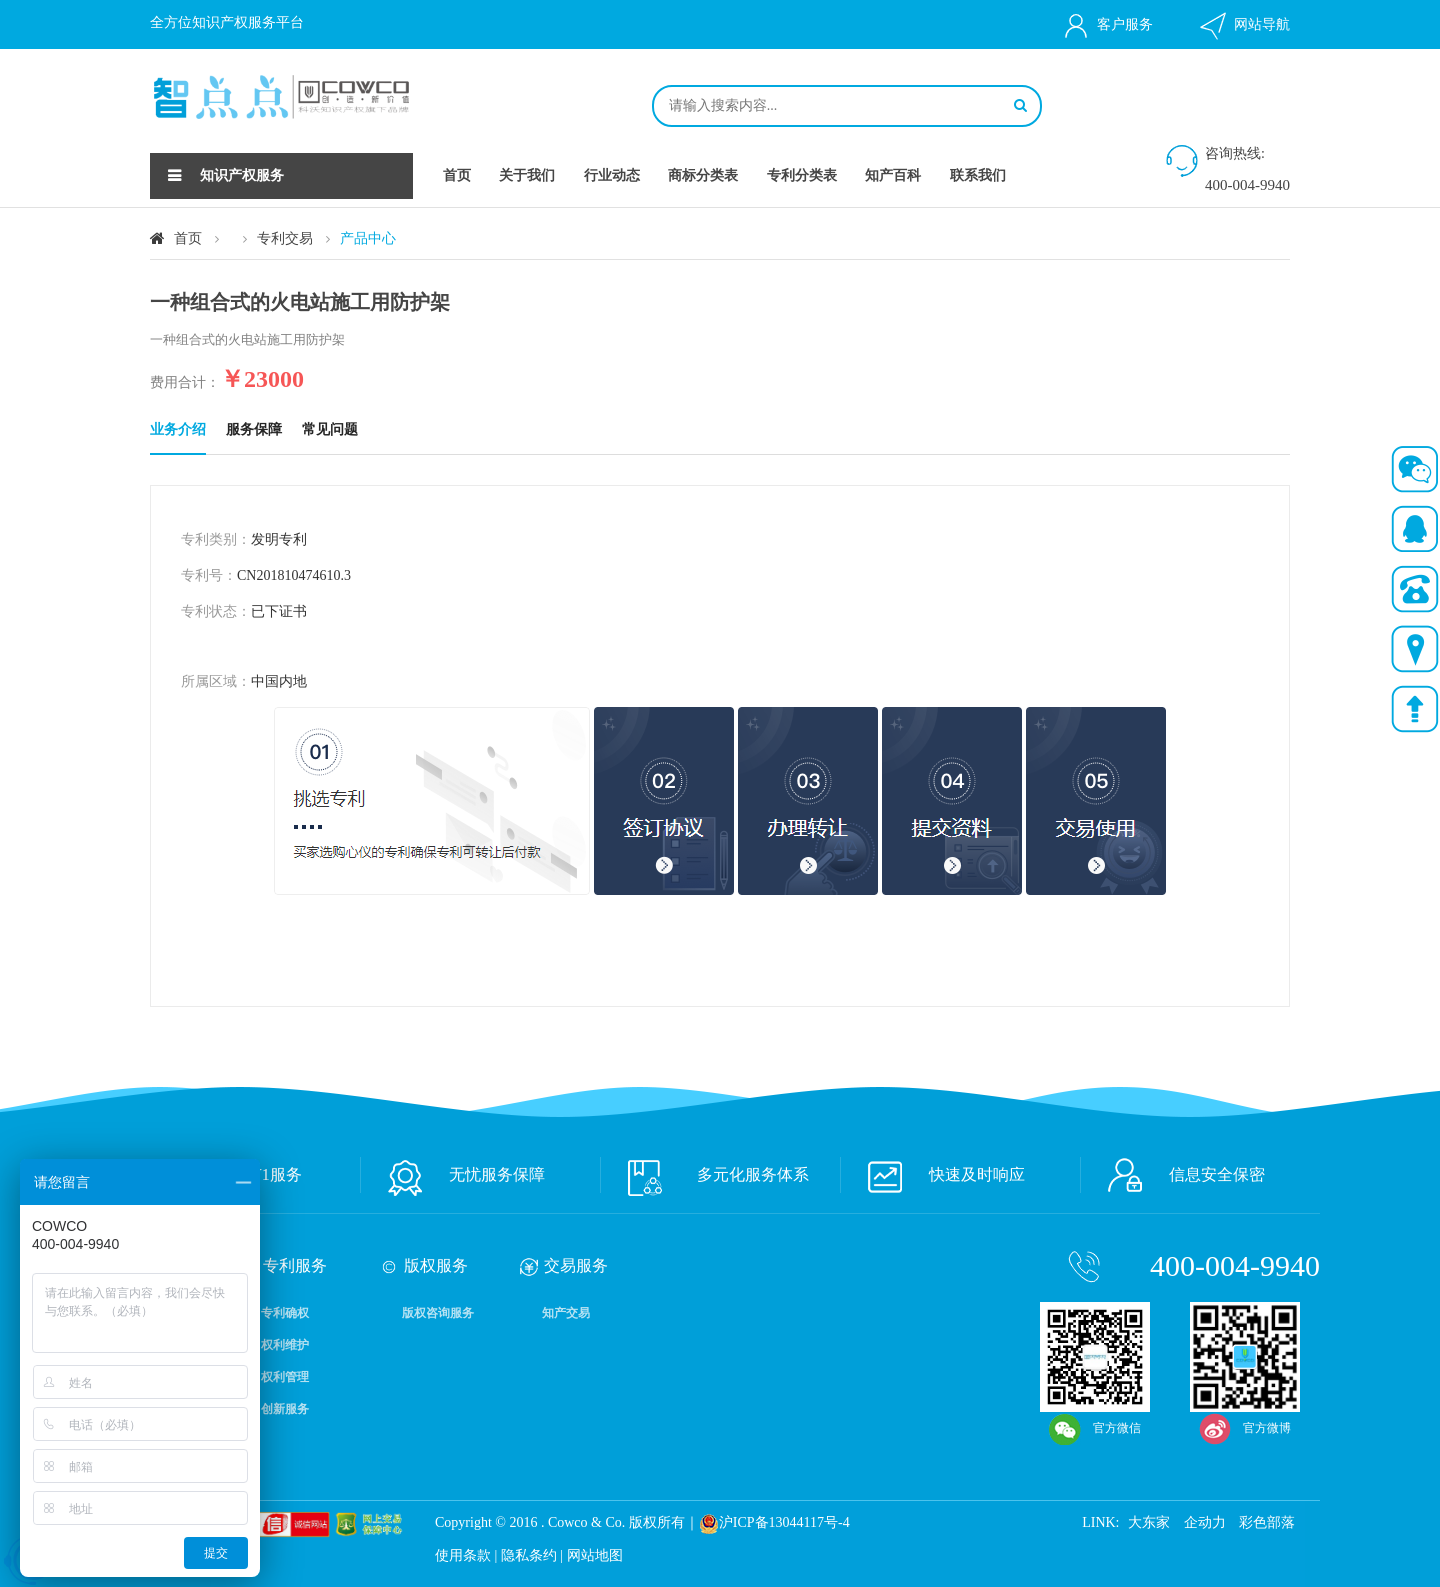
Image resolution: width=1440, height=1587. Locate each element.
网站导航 (1243, 26)
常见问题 (330, 429)
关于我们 (527, 175)
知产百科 (893, 175)
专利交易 (285, 238)
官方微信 (1095, 1318)
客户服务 (1106, 26)
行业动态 (612, 175)
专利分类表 (802, 175)
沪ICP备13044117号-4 (784, 1522)
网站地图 (595, 1555)
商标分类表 (703, 175)
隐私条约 (529, 1555)
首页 (457, 175)
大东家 (1149, 1522)
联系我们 (978, 175)
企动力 (1205, 1522)
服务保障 (254, 429)
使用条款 (463, 1555)
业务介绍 (178, 429)
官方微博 (1245, 1318)
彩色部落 (1267, 1522)
